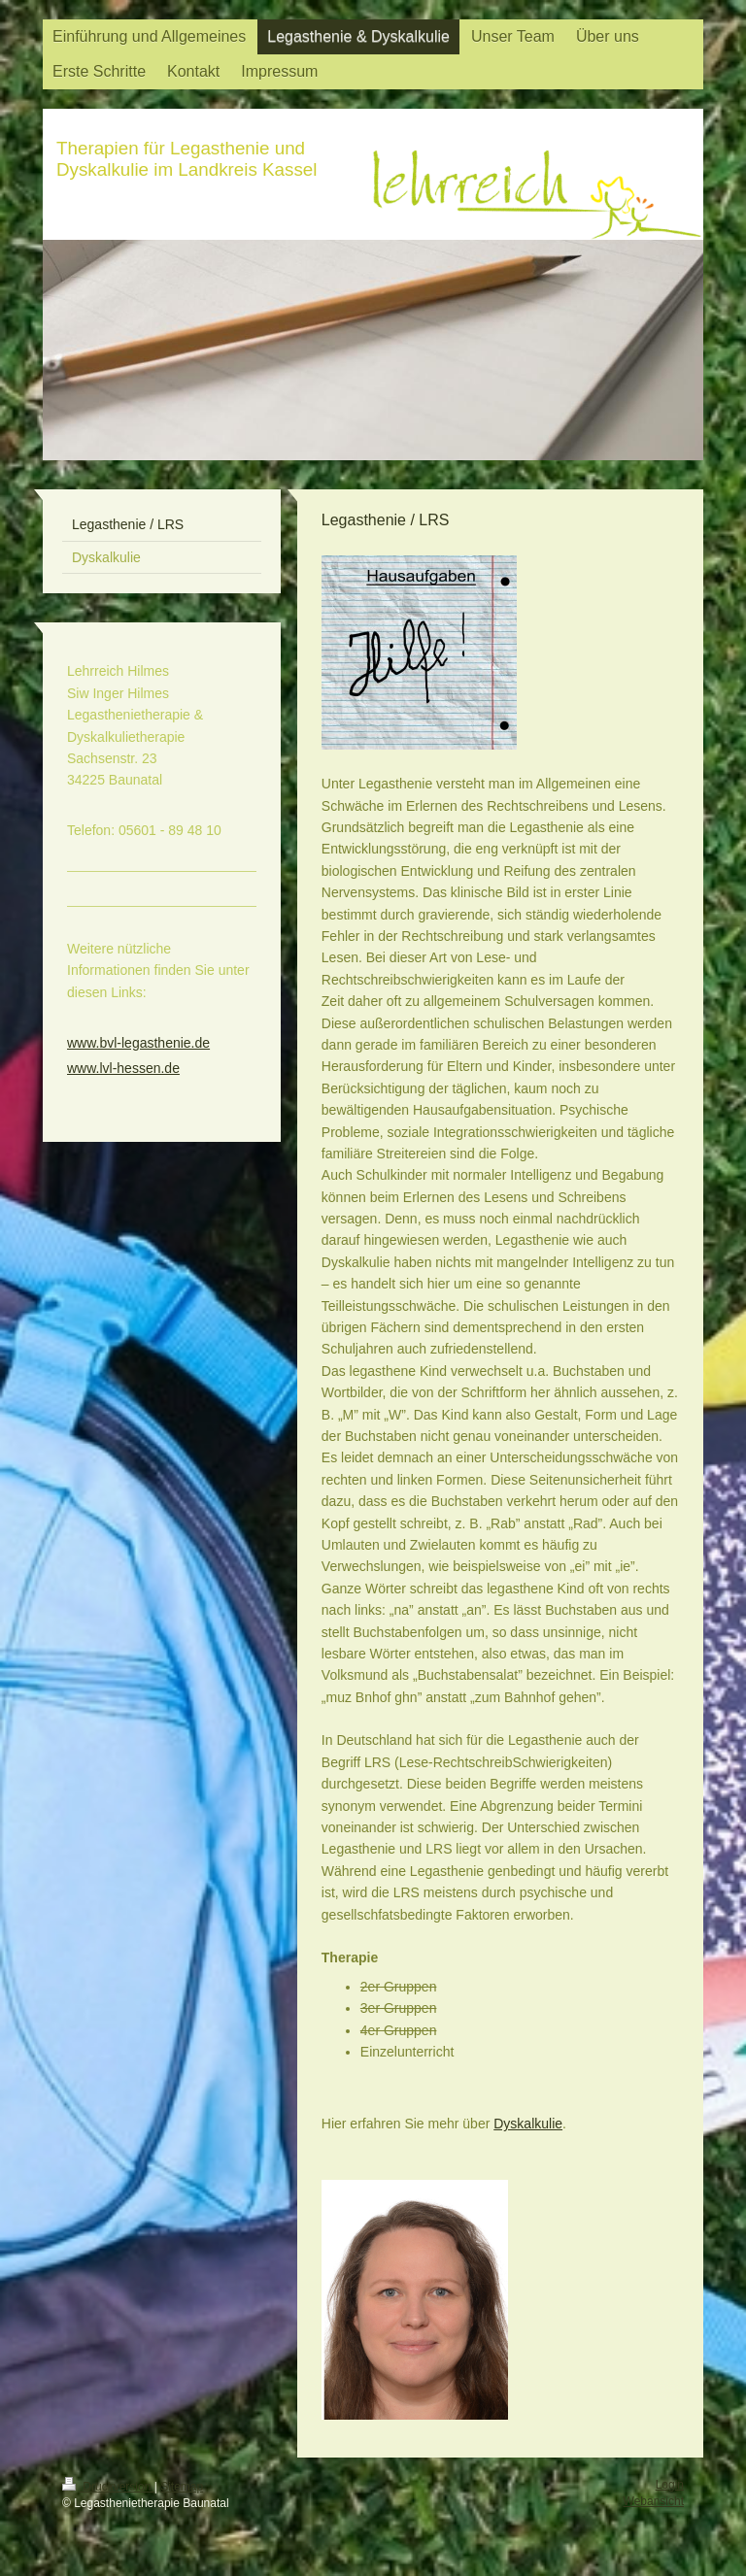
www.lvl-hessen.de (123, 1068)
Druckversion (108, 2486)
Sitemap (181, 2486)
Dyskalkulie (527, 2123)
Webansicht (654, 2501)
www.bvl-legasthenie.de (138, 1043)
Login (670, 2485)
